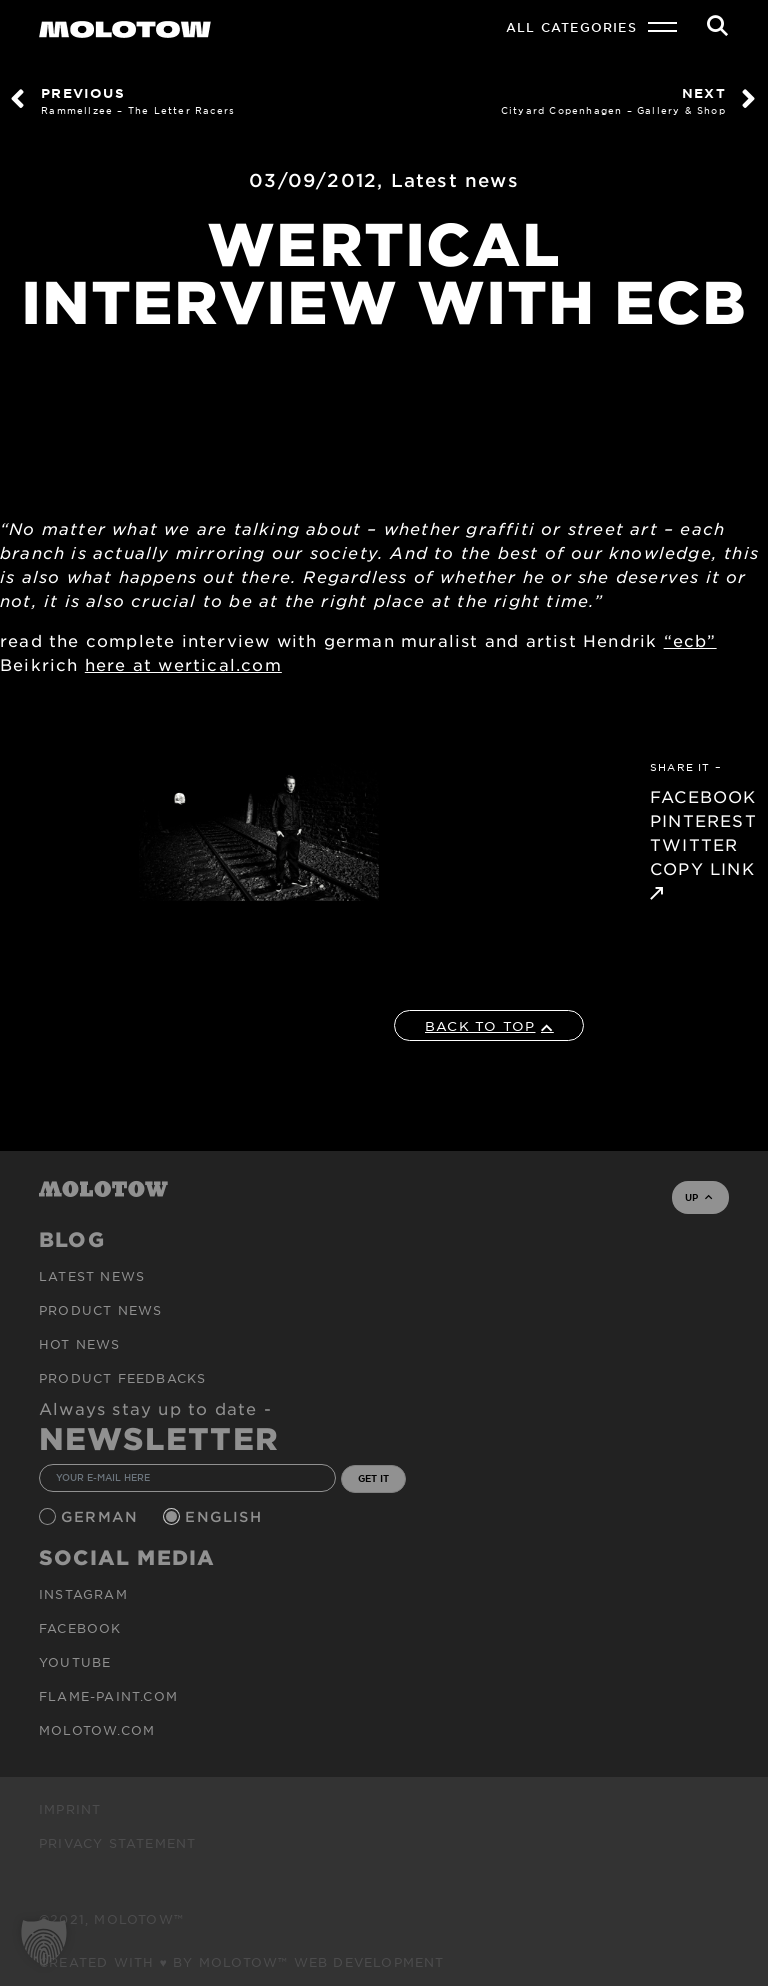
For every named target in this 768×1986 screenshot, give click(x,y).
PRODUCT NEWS (100, 1310)
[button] (44, 1942)
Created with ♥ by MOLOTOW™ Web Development (242, 1962)
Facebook (80, 1628)
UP (698, 1197)
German (102, 1516)
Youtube (75, 1662)
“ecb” (690, 640)
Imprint (70, 1809)
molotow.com (97, 1730)
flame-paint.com (108, 1696)
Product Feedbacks (122, 1378)
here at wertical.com (183, 664)
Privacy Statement (117, 1843)
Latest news (455, 180)
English (226, 1516)
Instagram (83, 1594)
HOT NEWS (80, 1344)
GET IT (373, 1478)
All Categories (571, 27)
